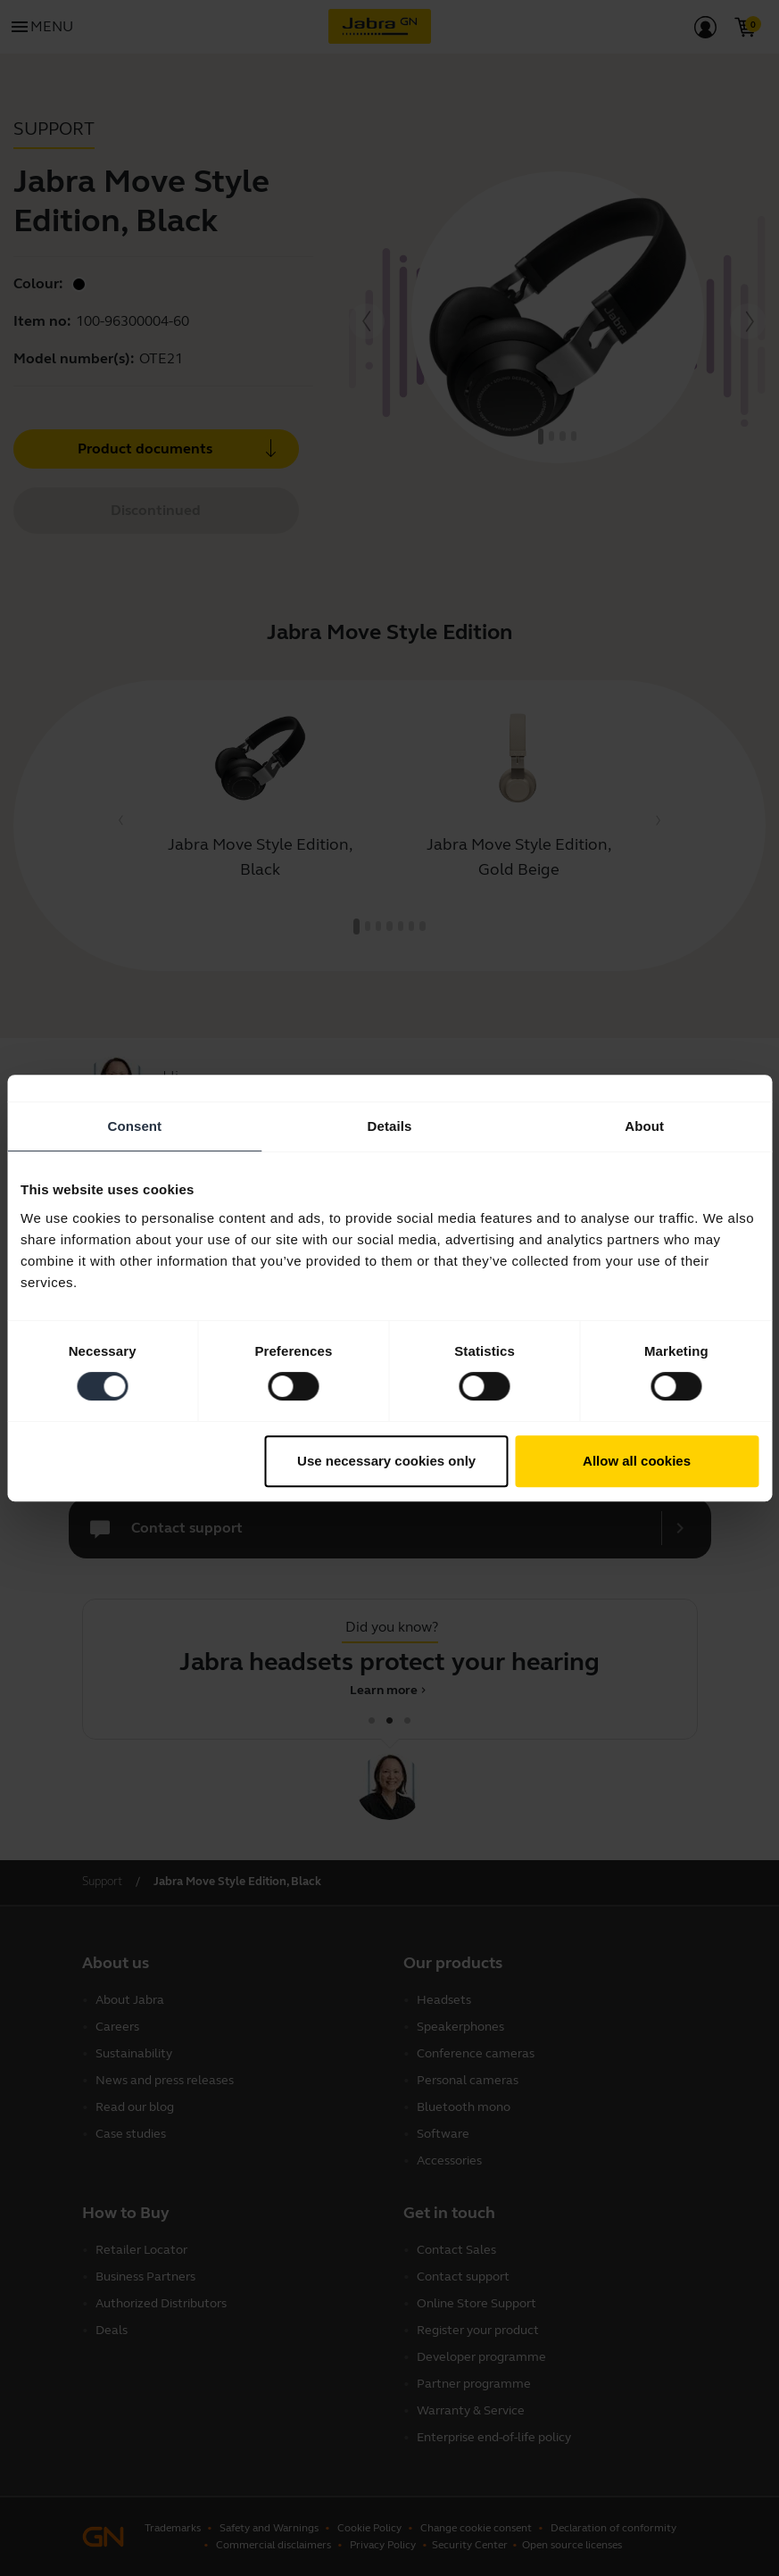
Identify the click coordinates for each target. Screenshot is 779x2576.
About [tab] (644, 1126)
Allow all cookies (637, 1460)
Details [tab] (390, 1126)
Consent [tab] (134, 1126)
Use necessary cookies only (386, 1460)
